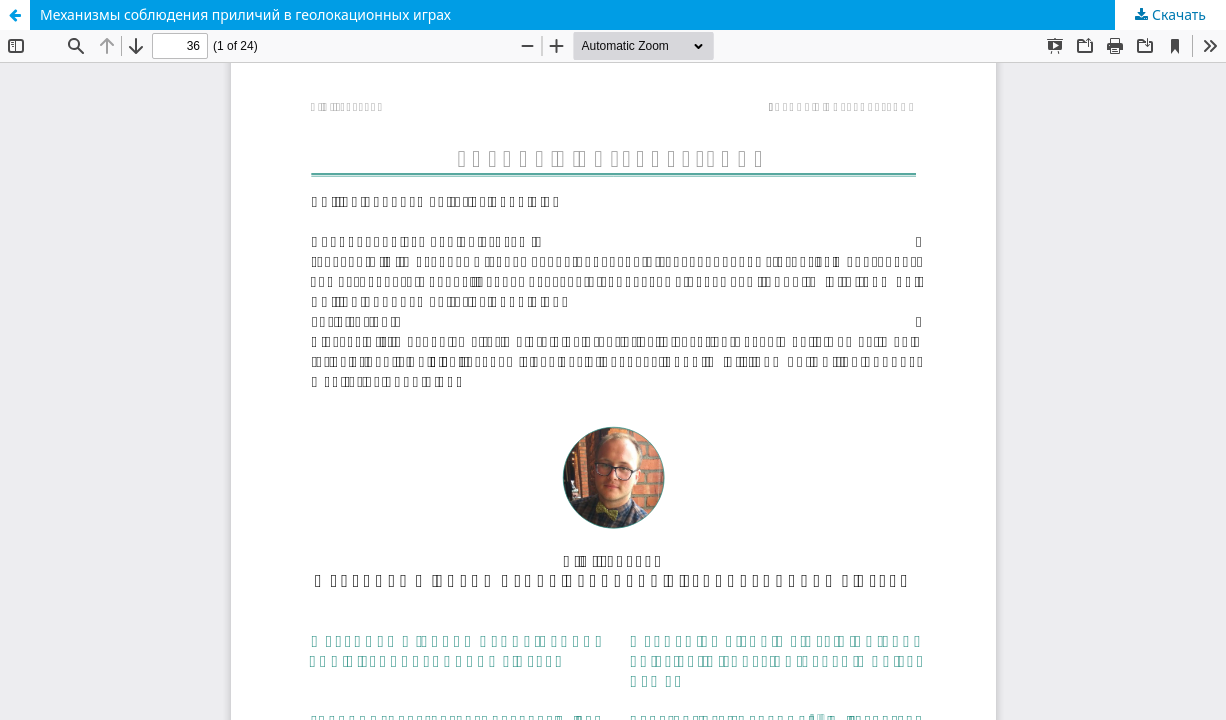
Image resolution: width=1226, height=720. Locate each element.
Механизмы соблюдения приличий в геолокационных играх (245, 14)
